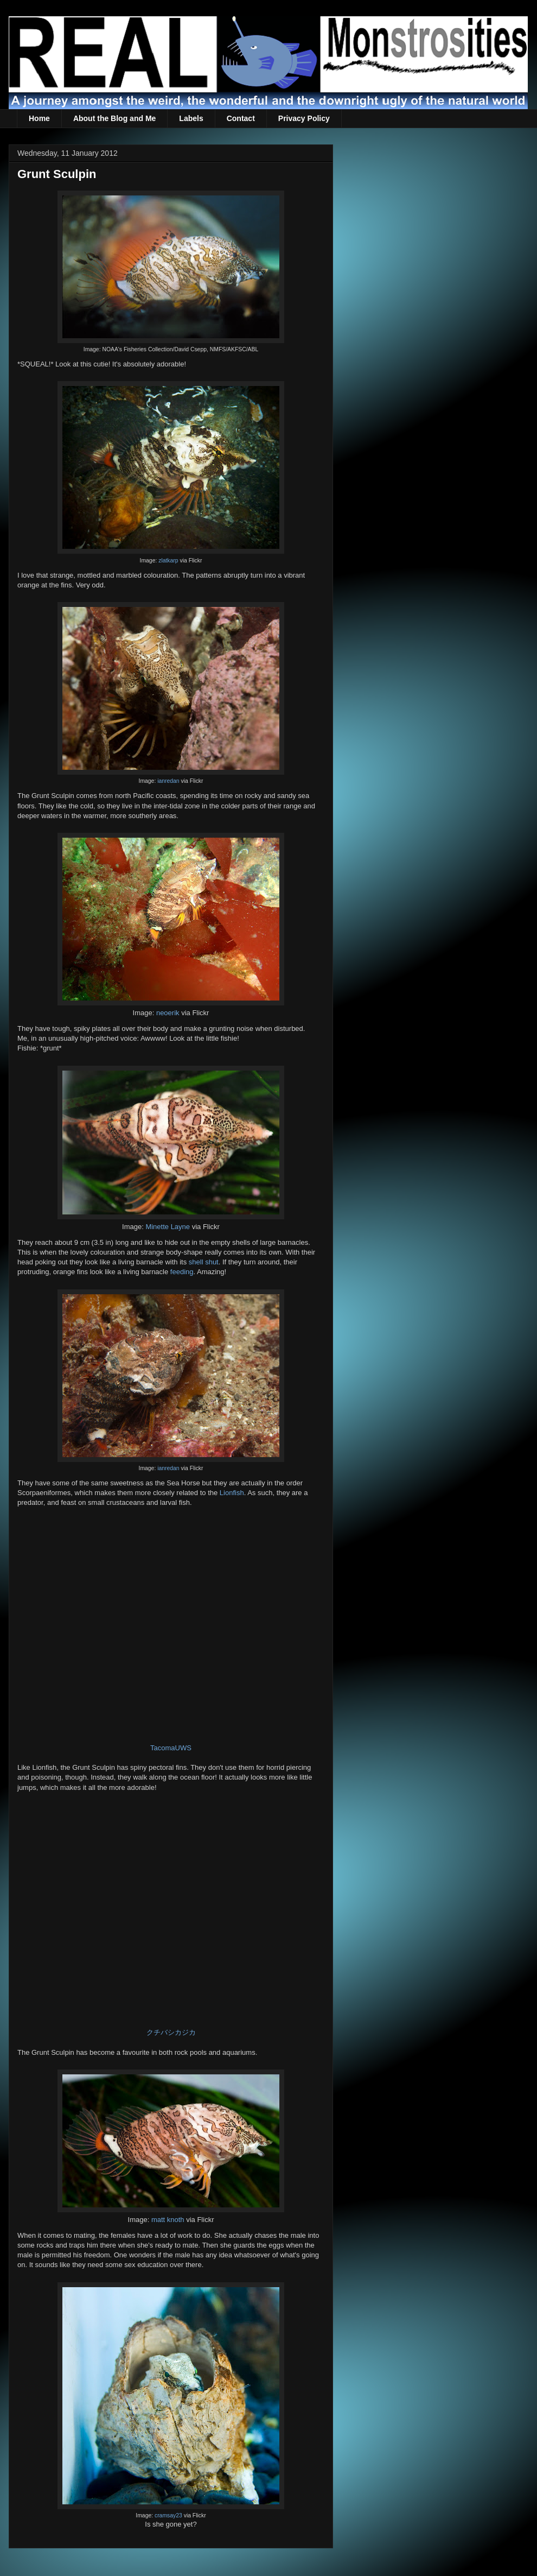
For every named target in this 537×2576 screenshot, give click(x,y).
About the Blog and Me (114, 118)
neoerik (168, 1013)
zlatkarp (168, 561)
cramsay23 (168, 2515)
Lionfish (232, 1493)
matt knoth (167, 2220)
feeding (182, 1272)
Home (39, 118)
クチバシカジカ (171, 2032)
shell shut (204, 1262)
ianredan (168, 781)
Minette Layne (167, 1227)
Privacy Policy (304, 118)
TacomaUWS (170, 1748)
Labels (191, 118)
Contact (241, 118)
